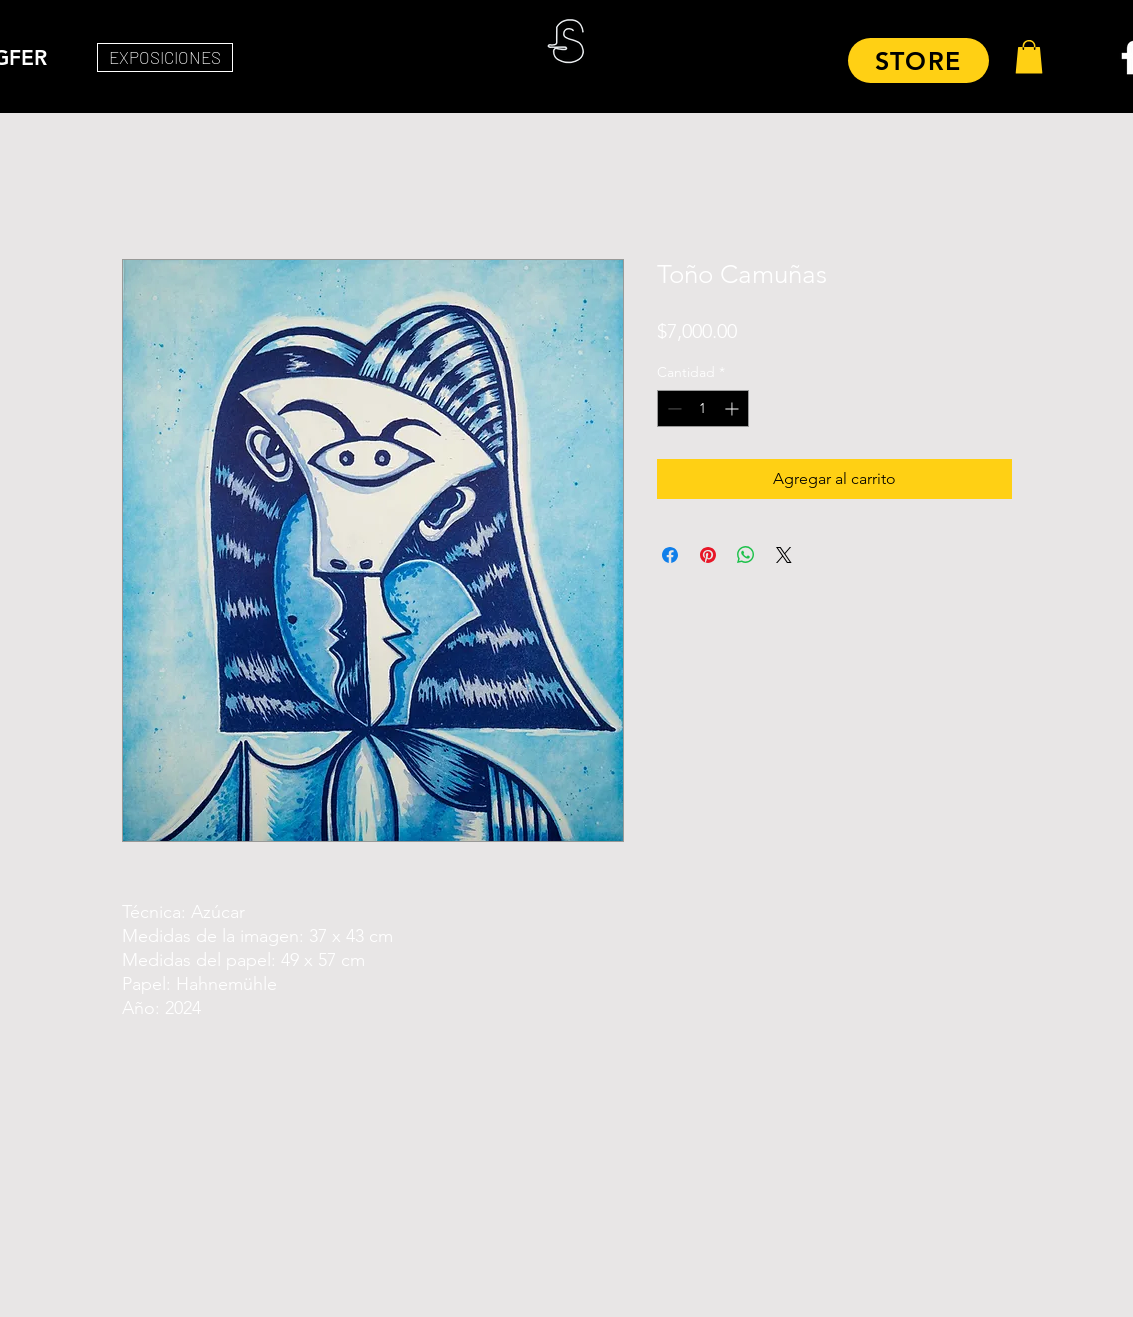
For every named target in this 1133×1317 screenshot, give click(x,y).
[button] (1029, 56)
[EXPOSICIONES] (165, 57)
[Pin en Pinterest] (708, 555)
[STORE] (918, 60)
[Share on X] (784, 555)
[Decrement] (672, 408)
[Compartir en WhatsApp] (746, 555)
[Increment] (733, 408)
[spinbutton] (703, 408)
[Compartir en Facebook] (670, 555)
